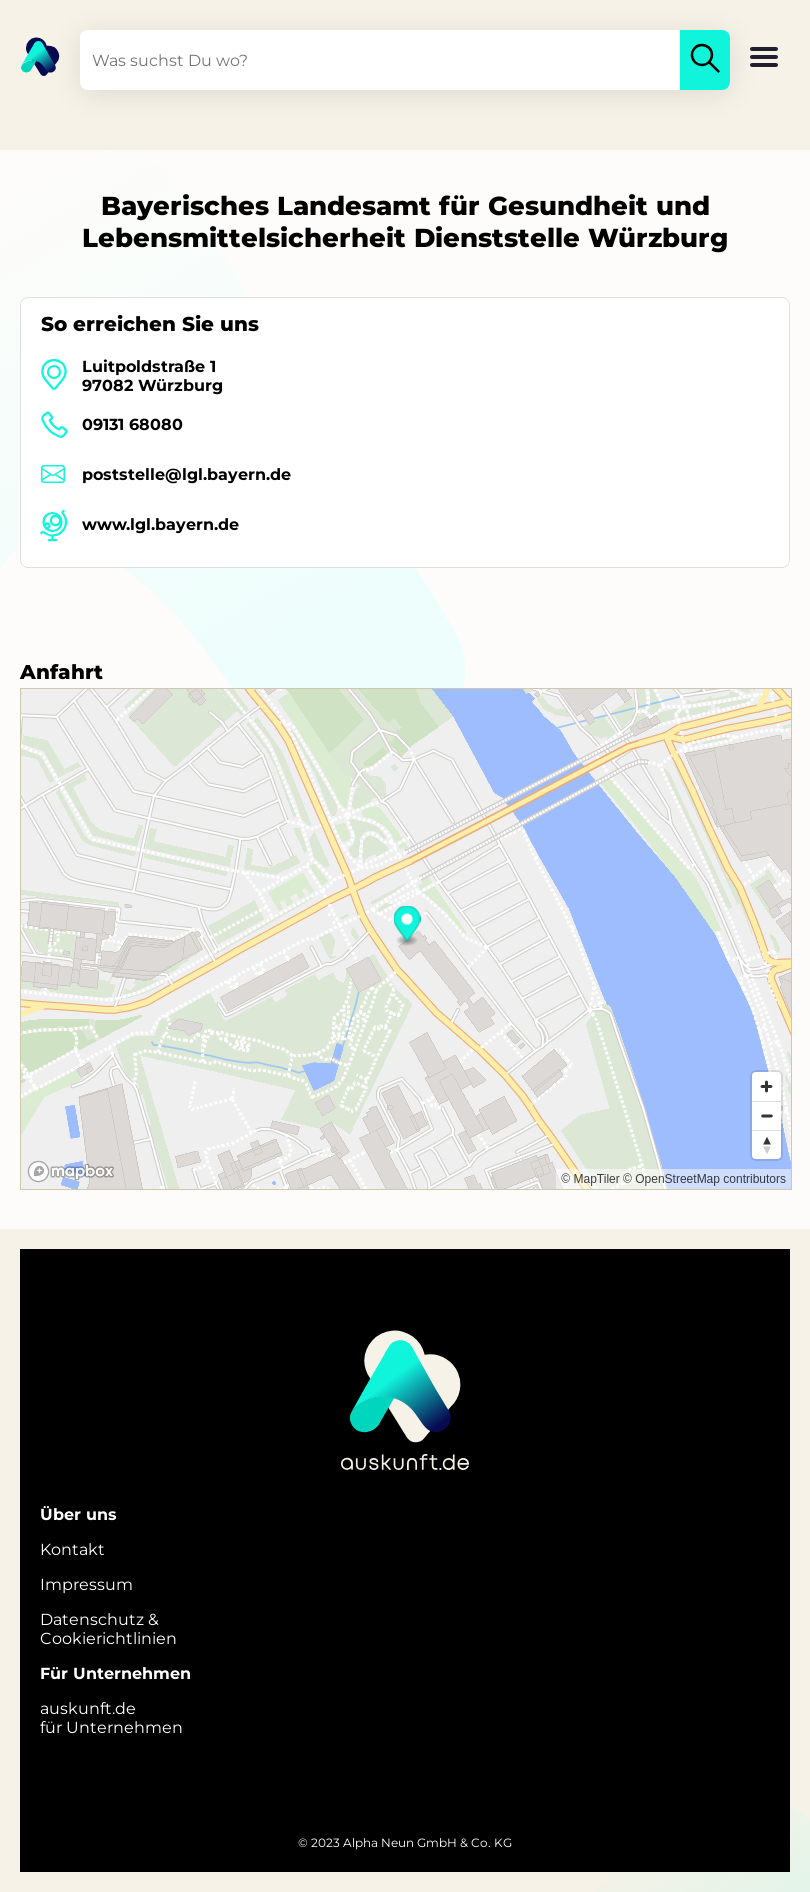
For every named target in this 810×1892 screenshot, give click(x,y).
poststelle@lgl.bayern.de (186, 474)
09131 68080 (132, 424)
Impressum (86, 1584)
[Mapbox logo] (71, 1171)
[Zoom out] (766, 1115)
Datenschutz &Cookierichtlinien (108, 1629)
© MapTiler (590, 1179)
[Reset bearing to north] (766, 1144)
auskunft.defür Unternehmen (111, 1718)
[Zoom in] (766, 1086)
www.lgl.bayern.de (160, 524)
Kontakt (72, 1549)
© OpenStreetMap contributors (704, 1179)
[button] (764, 59)
